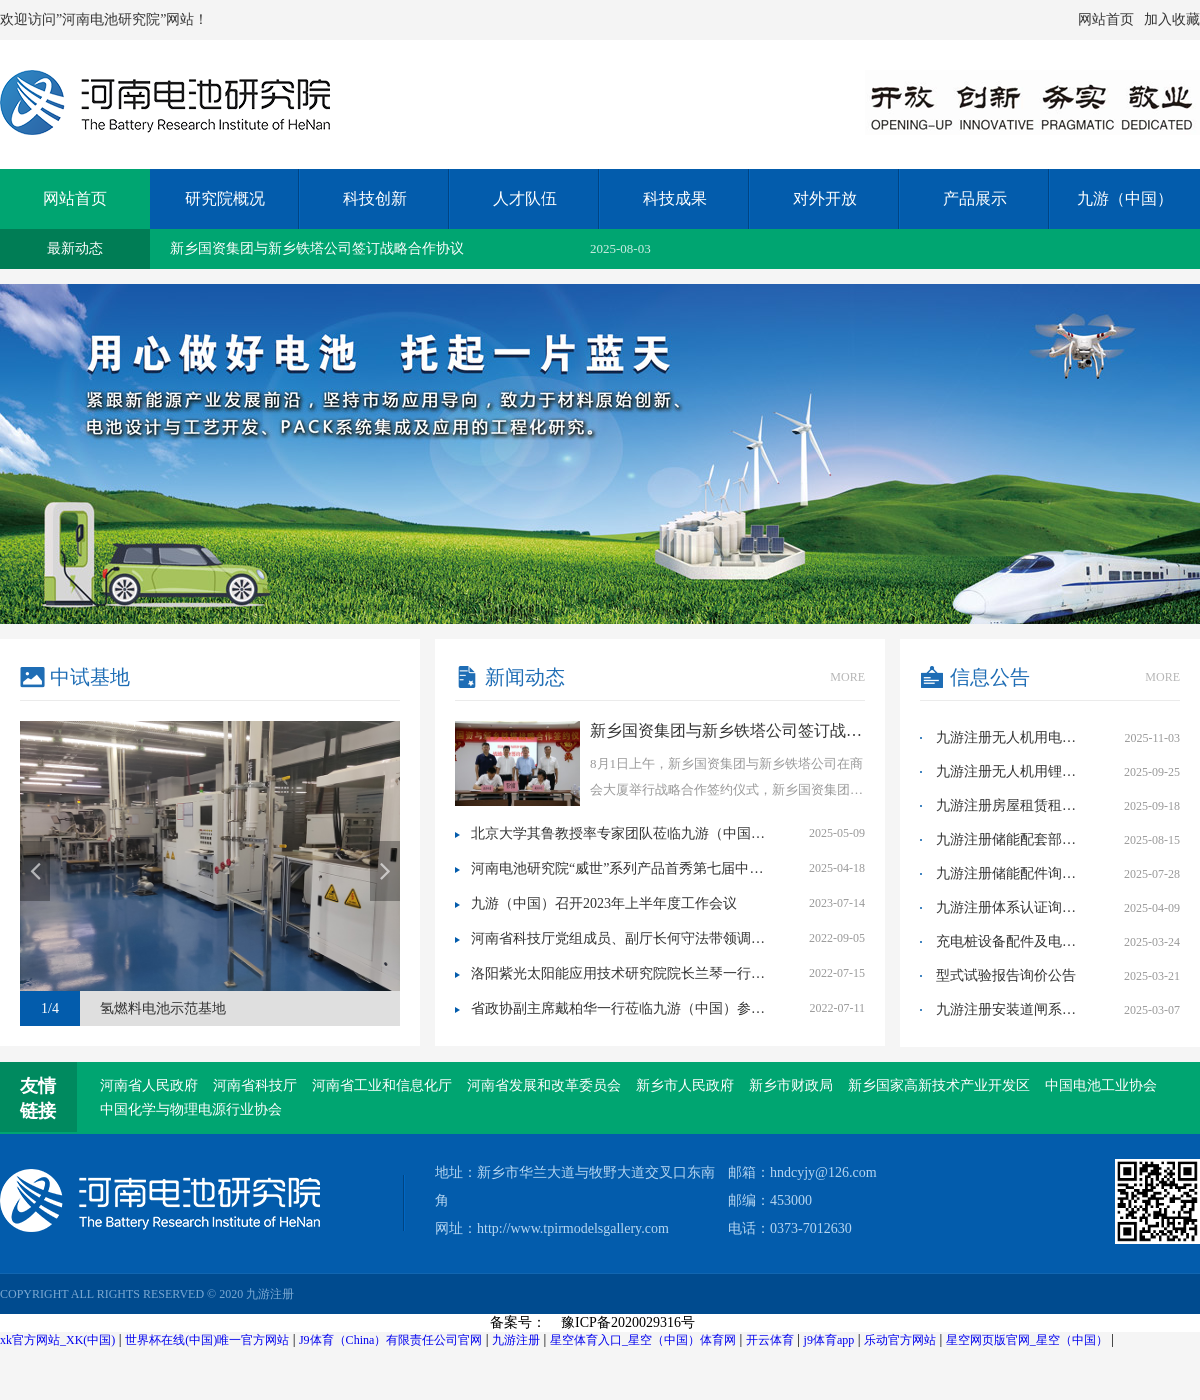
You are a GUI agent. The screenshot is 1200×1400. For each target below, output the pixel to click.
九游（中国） (1125, 198)
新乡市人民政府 (685, 1085)
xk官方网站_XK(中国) (57, 1340)
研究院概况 (225, 198)
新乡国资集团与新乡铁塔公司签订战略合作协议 (317, 248)
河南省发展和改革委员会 (544, 1085)
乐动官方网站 (900, 1340)
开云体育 (770, 1340)
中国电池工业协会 (1101, 1085)
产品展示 (975, 198)
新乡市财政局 (791, 1085)
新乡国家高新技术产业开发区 (939, 1085)
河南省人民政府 (149, 1085)
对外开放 (825, 198)
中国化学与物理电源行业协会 (191, 1109)
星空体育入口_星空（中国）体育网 (643, 1340)
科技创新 (375, 198)
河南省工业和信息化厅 (382, 1085)
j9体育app (829, 1340)
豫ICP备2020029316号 (628, 1322)
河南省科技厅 (255, 1085)
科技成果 (675, 198)
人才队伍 (525, 198)
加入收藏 (1172, 19)
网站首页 (1106, 19)
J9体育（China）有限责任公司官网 (390, 1340)
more (847, 677)
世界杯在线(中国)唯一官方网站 (207, 1340)
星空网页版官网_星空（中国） (1027, 1340)
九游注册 (516, 1340)
